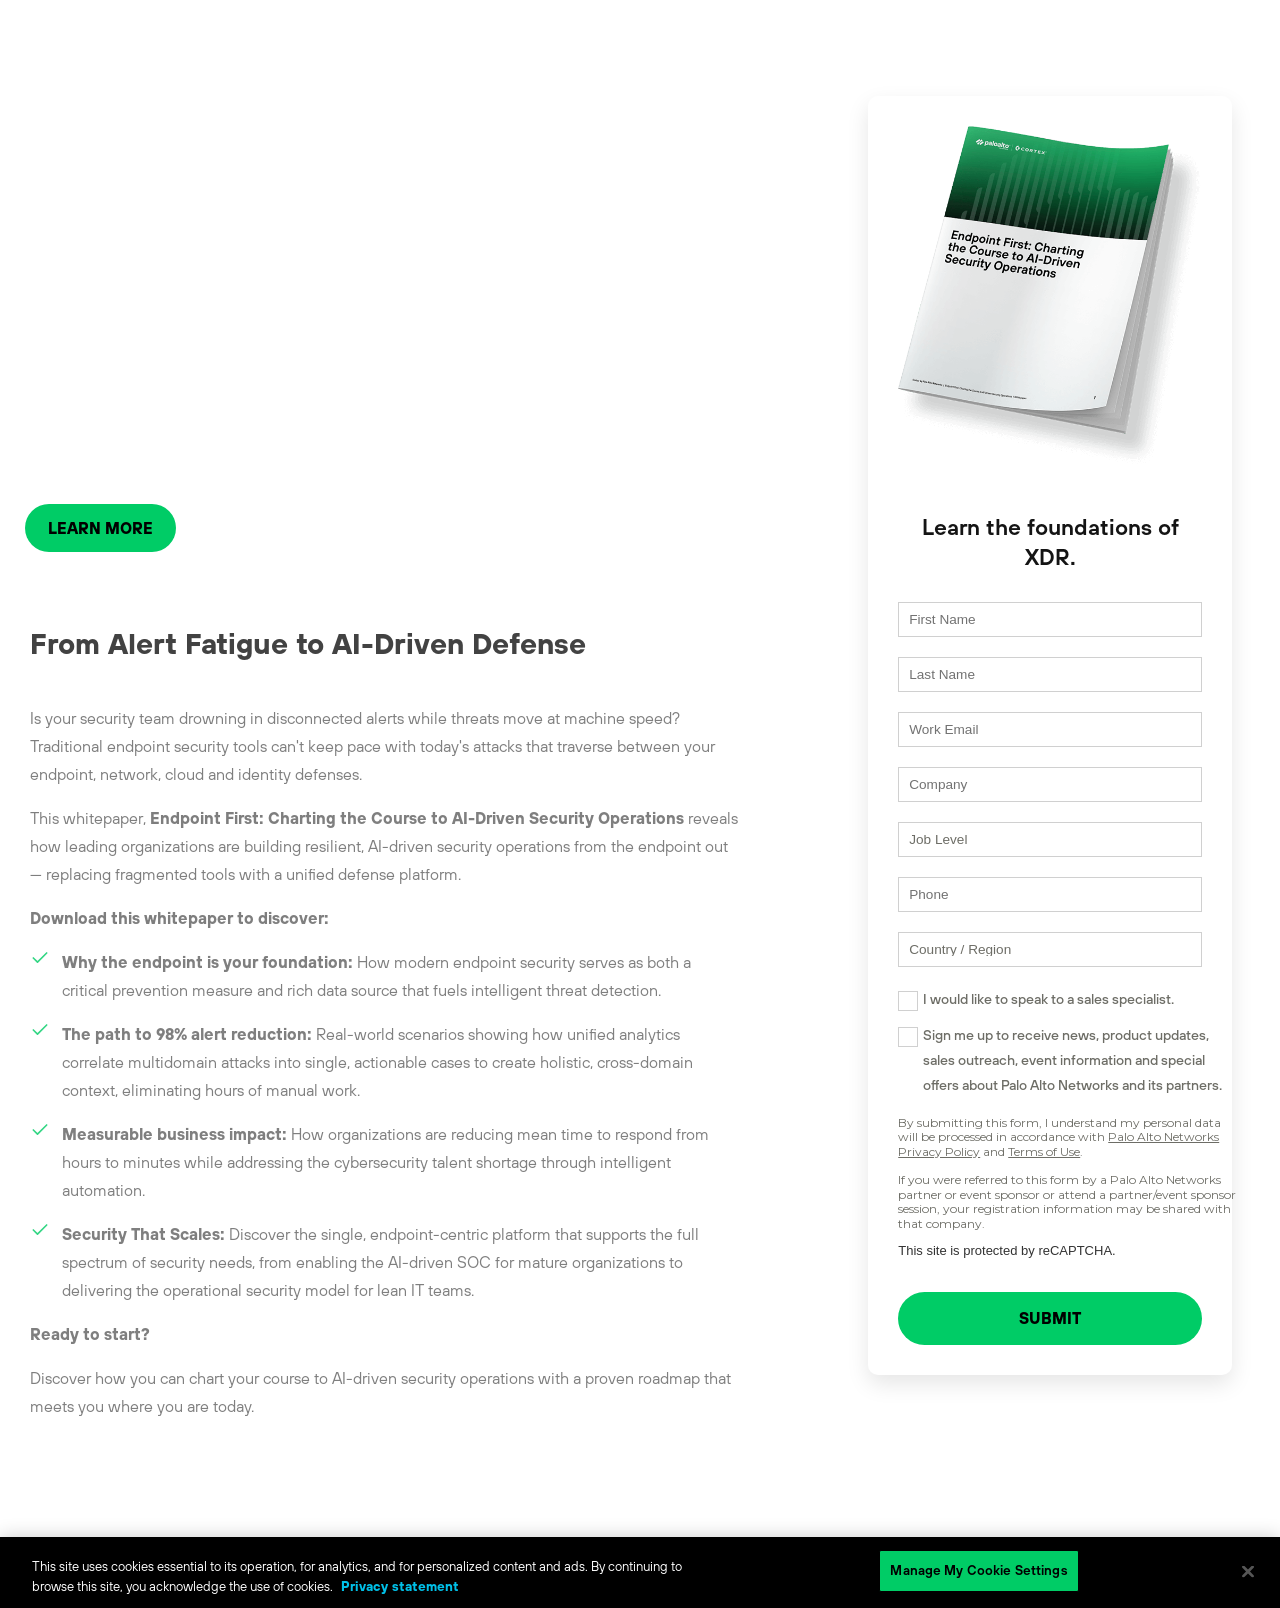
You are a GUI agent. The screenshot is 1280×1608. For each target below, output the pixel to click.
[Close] (1248, 1571)
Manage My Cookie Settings (978, 1570)
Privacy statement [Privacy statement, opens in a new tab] (400, 1586)
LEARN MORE (100, 528)
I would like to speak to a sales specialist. (1012, 1009)
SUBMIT (1032, 1329)
